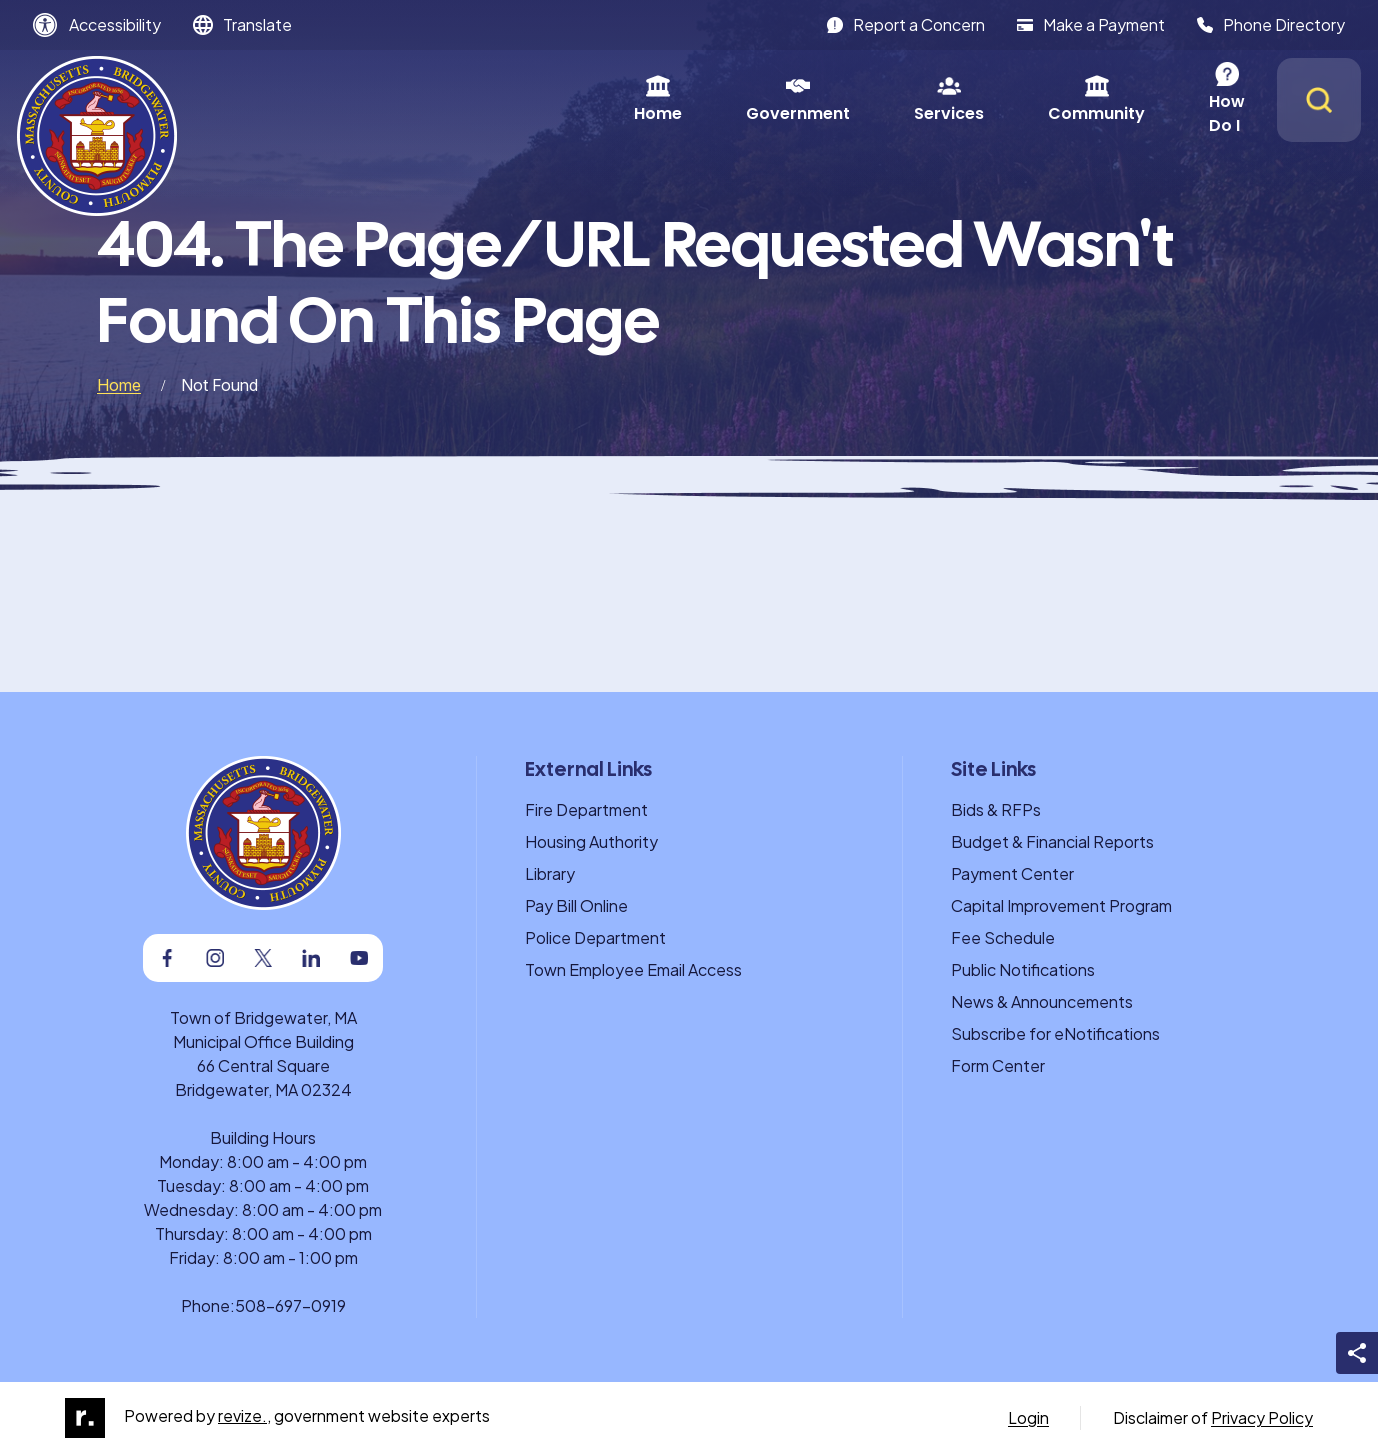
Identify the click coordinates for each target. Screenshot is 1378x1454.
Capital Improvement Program (1061, 905)
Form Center (998, 1065)
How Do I (1014, 99)
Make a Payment (1091, 24)
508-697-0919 (290, 1305)
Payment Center (1012, 873)
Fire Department (586, 809)
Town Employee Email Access (633, 969)
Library (550, 873)
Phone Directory (1271, 24)
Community (866, 99)
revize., (244, 1415)
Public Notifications (1023, 969)
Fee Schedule (1003, 937)
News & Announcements (1042, 1001)
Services (719, 99)
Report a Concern (906, 24)
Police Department (595, 937)
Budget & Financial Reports (1052, 841)
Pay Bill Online (576, 905)
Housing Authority (591, 841)
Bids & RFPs (996, 809)
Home (428, 99)
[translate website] (242, 25)
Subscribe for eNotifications (1055, 1033)
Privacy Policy (1262, 1417)
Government (568, 99)
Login (1028, 1417)
